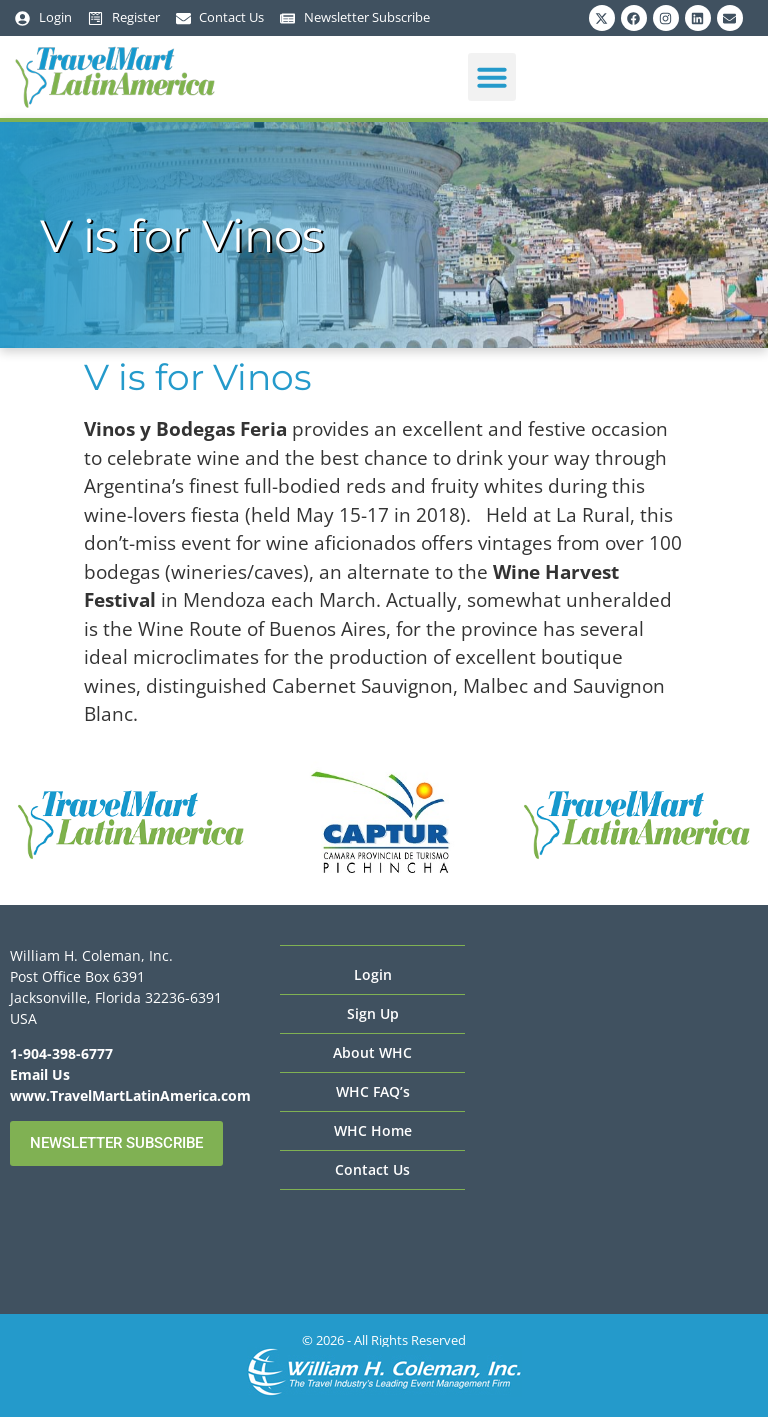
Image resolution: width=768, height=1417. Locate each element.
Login (373, 974)
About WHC (372, 1052)
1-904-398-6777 (61, 1053)
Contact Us (372, 1169)
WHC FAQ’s (373, 1091)
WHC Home (373, 1130)
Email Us (40, 1074)
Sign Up (373, 1013)
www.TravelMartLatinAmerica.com (130, 1095)
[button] (492, 77)
